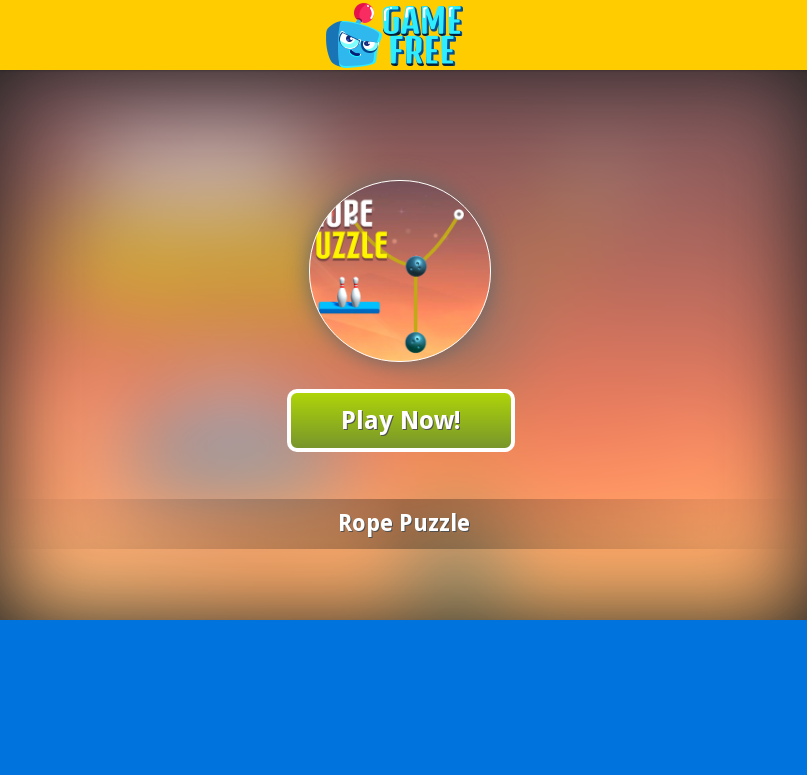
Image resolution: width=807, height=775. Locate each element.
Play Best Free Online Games (404, 34)
